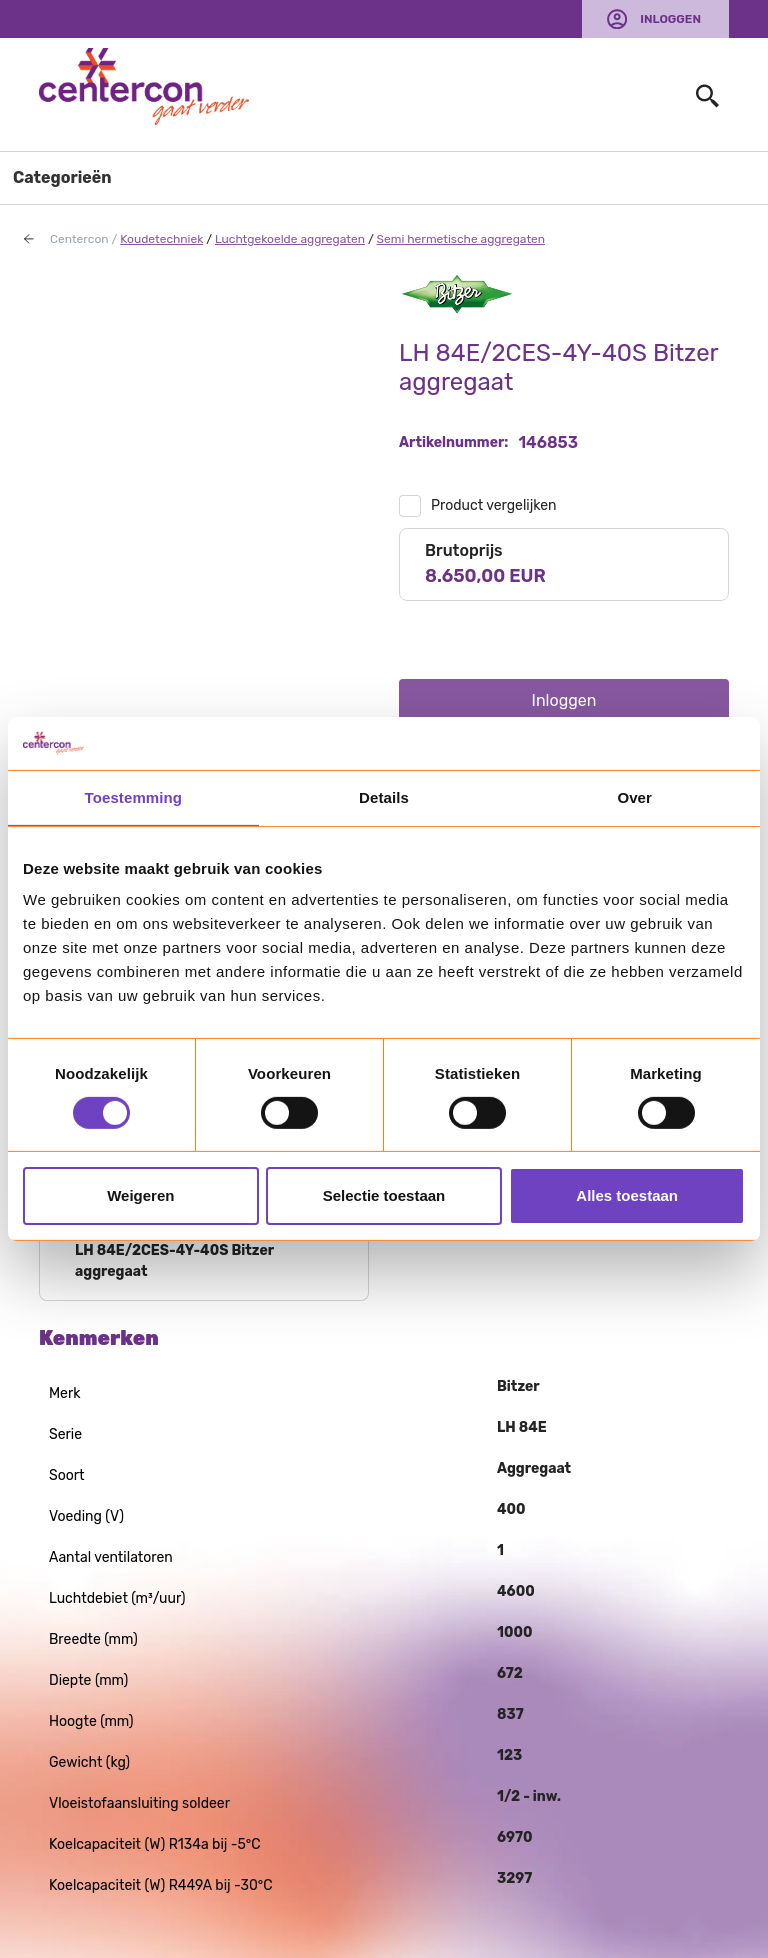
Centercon (79, 239)
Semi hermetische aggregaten (461, 239)
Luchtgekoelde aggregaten (290, 239)
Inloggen (670, 19)
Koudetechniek (161, 239)
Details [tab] (384, 796)
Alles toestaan (627, 1195)
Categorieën (62, 177)
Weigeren (140, 1195)
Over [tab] (634, 796)
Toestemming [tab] (134, 796)
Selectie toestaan (384, 1195)
